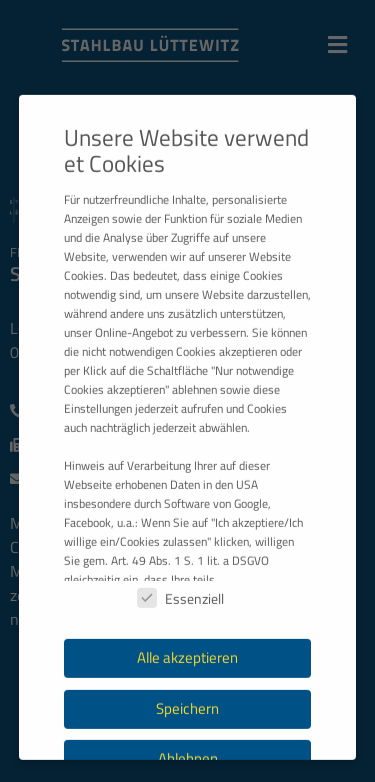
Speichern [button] (187, 758)
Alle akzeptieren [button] (187, 707)
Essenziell (180, 648)
